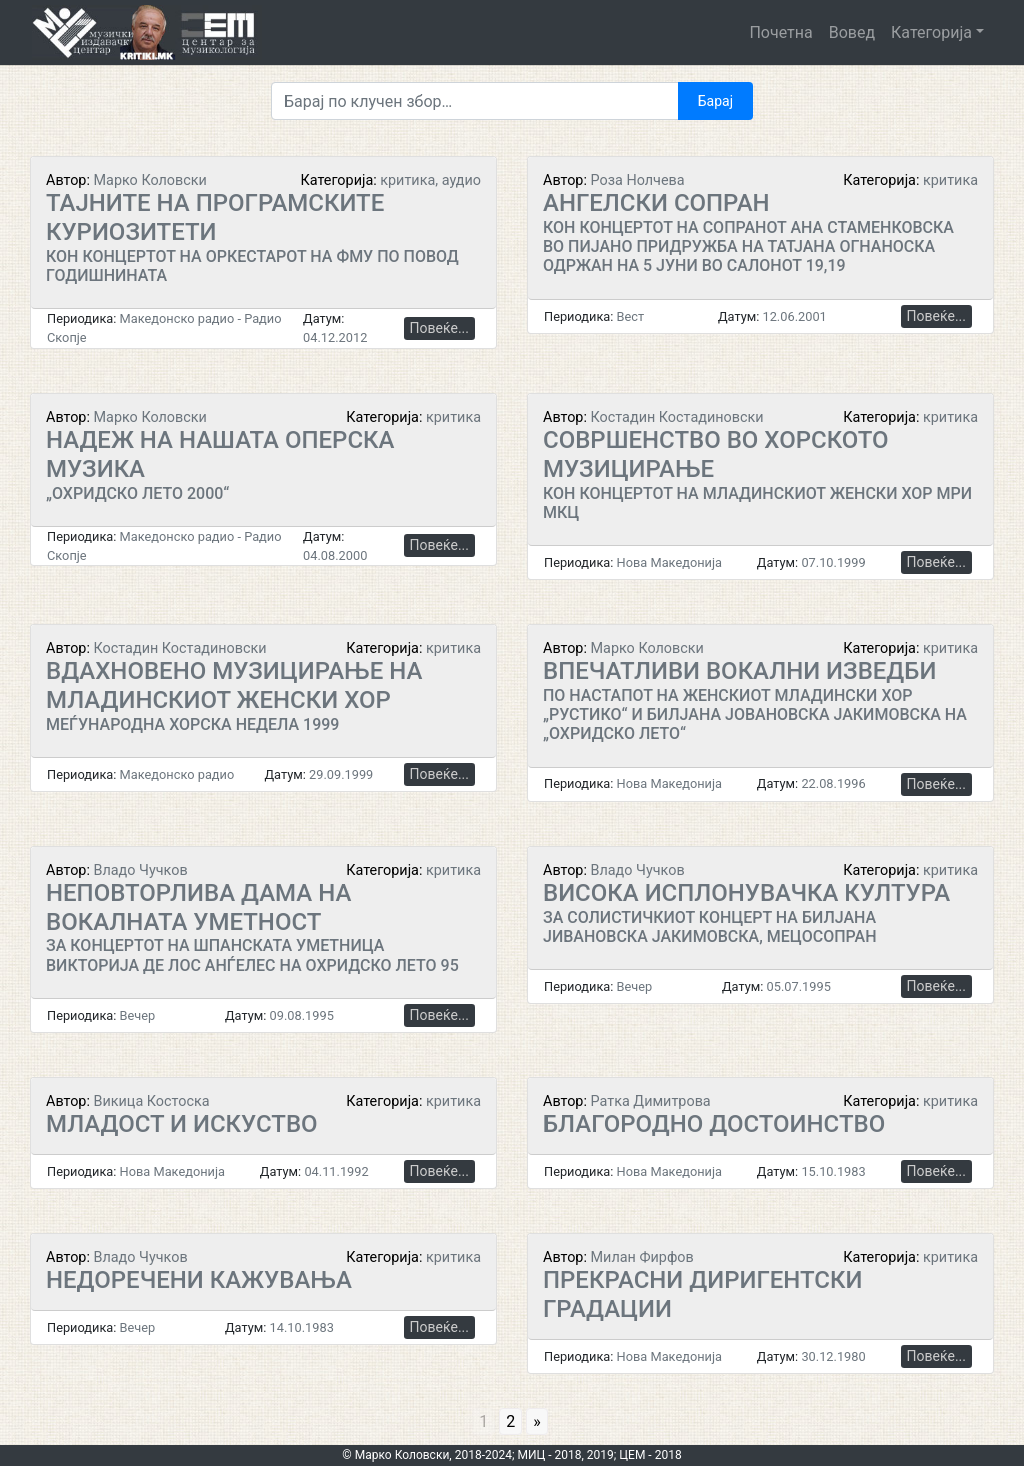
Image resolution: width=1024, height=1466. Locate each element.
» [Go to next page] (537, 1421)
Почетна (780, 32)
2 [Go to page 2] (510, 1421)
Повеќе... (439, 328)
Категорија (931, 32)
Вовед (852, 32)
